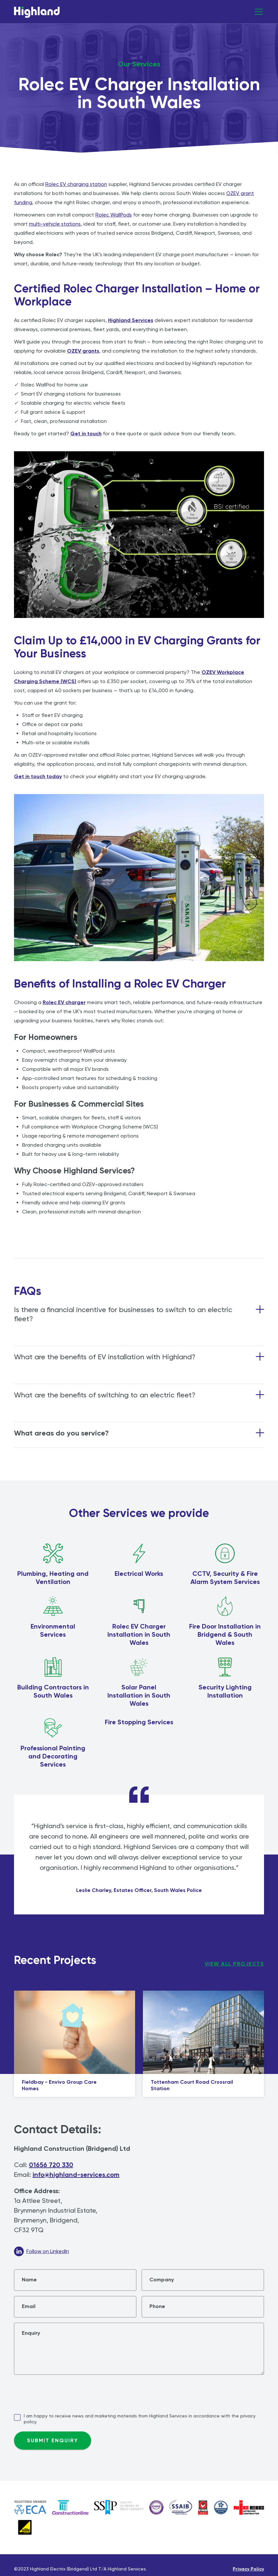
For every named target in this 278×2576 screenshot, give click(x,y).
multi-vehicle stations (55, 224)
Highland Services (130, 320)
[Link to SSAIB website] (180, 2507)
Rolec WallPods (113, 215)
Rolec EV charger (64, 1002)
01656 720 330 (51, 2165)
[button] (257, 12)
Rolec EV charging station (76, 184)
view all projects (234, 1964)
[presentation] (63, 2392)
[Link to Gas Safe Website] (25, 2527)
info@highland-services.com (76, 2174)
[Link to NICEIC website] (119, 2507)
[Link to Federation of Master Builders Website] (203, 2507)
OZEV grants (83, 351)
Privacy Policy (248, 2569)
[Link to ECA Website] (30, 2507)
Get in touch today (38, 776)
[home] (37, 14)
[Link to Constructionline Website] (70, 2507)
